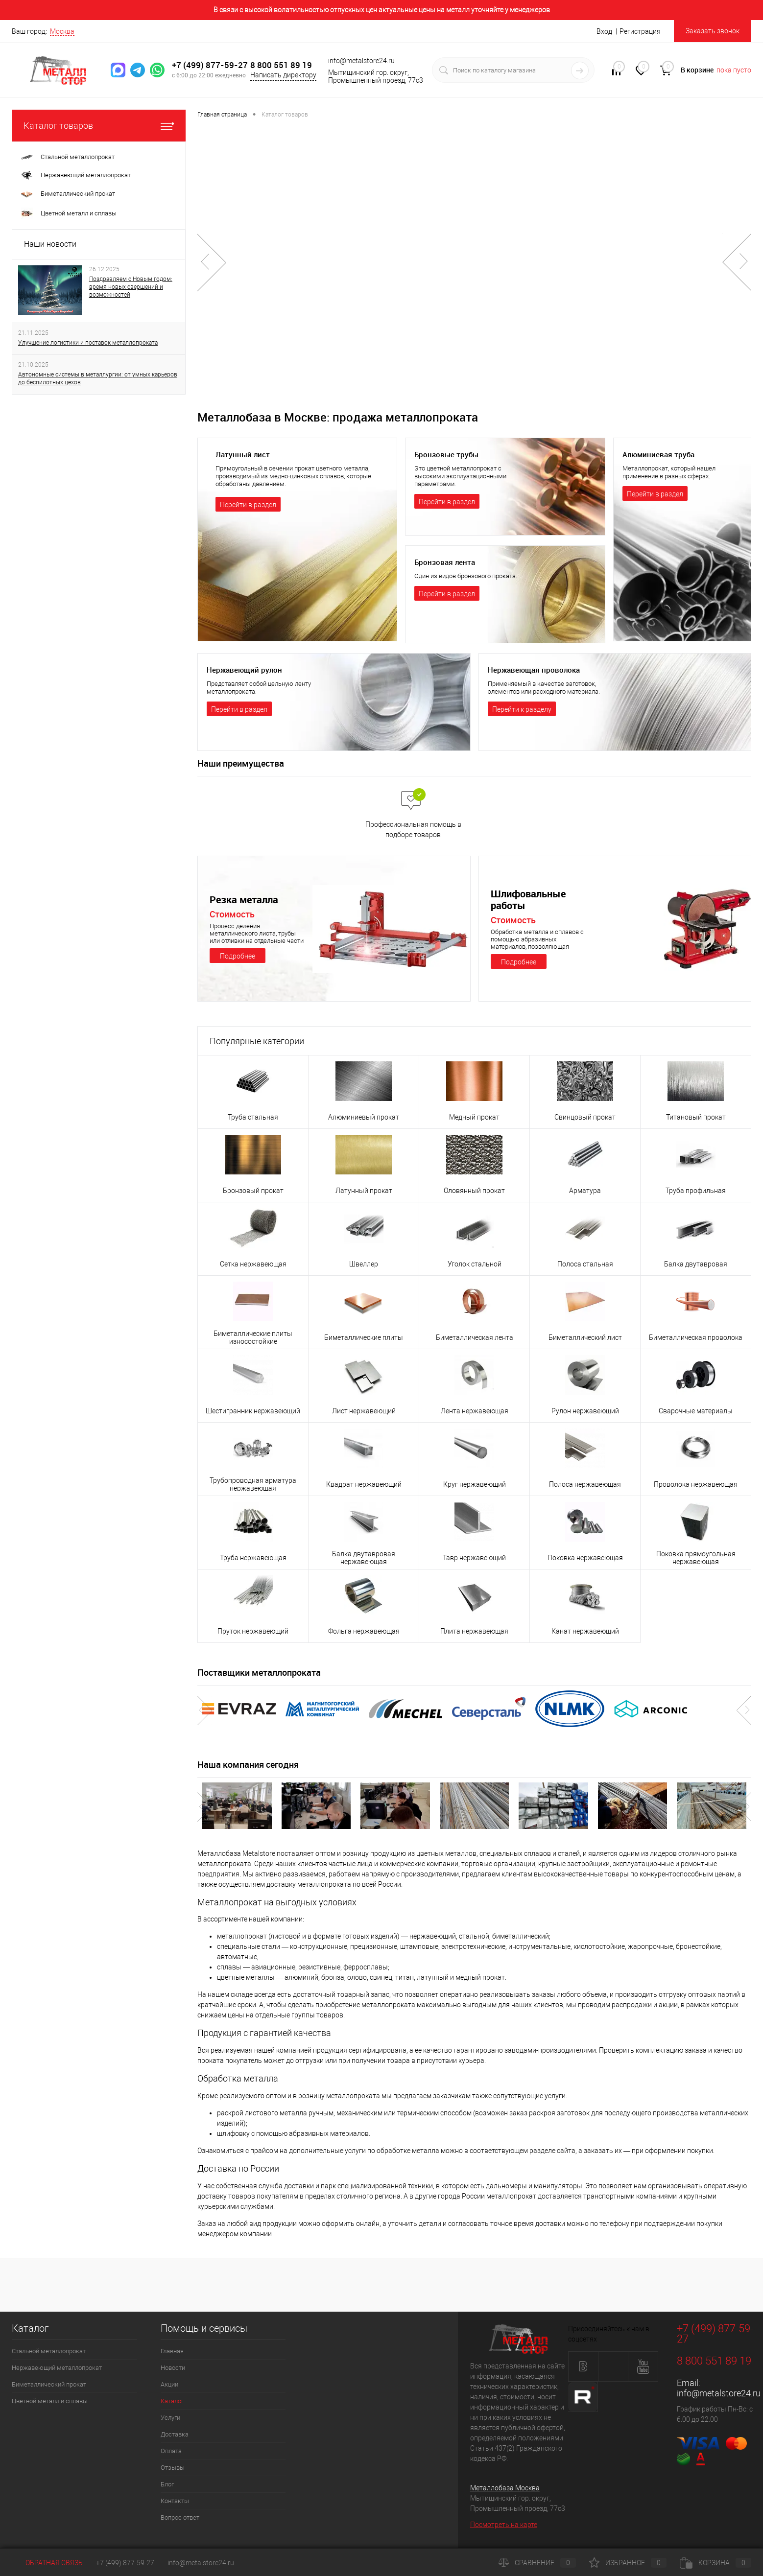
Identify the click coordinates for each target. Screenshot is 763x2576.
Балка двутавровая (695, 1264)
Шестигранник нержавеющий (253, 1411)
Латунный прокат (363, 1190)
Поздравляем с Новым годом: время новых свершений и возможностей (130, 287)
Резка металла (246, 899)
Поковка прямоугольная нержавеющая (696, 1558)
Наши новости (50, 244)
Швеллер (363, 1264)
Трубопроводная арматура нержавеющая (253, 1484)
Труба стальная (253, 1117)
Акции (169, 2384)
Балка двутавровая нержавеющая (363, 1558)
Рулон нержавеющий (585, 1411)
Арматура (585, 1190)
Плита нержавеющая (474, 1631)
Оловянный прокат (474, 1190)
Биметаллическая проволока (695, 1337)
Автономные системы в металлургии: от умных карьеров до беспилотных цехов (97, 378)
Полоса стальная (585, 1264)
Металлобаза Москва (505, 2488)
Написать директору (283, 75)
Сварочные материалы (696, 1411)
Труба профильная (696, 1190)
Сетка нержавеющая (253, 1264)
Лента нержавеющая (474, 1411)
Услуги (170, 2417)
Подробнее (237, 956)
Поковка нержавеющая (585, 1558)
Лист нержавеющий (364, 1411)
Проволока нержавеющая (696, 1484)
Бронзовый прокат (253, 1190)
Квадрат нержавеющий (364, 1484)
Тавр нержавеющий (474, 1558)
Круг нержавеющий (474, 1484)
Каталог (172, 2401)
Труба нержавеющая (253, 1558)
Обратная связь (47, 2563)
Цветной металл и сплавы (50, 2401)
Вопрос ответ (180, 2517)
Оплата (171, 2451)
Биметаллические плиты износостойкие (253, 1337)
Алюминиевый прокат (363, 1117)
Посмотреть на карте (503, 2525)
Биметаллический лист (585, 1337)
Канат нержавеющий (585, 1631)
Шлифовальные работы (531, 900)
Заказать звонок (712, 31)
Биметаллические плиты (363, 1337)
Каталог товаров (99, 125)
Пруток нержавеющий (252, 1631)
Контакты (175, 2501)
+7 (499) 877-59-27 (210, 65)
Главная (172, 2351)
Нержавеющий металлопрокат (57, 2367)
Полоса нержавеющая (585, 1484)
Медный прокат (474, 1117)
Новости (173, 2367)
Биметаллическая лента (474, 1337)
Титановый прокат (696, 1117)
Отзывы (173, 2467)
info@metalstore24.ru (719, 2393)
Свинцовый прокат (585, 1117)
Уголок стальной (474, 1264)
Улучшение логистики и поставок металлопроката (88, 342)
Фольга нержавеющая (364, 1631)
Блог (167, 2484)
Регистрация (640, 31)
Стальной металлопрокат (49, 2351)
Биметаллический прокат (49, 2384)
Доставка (175, 2434)
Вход (604, 31)
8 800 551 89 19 (281, 65)
